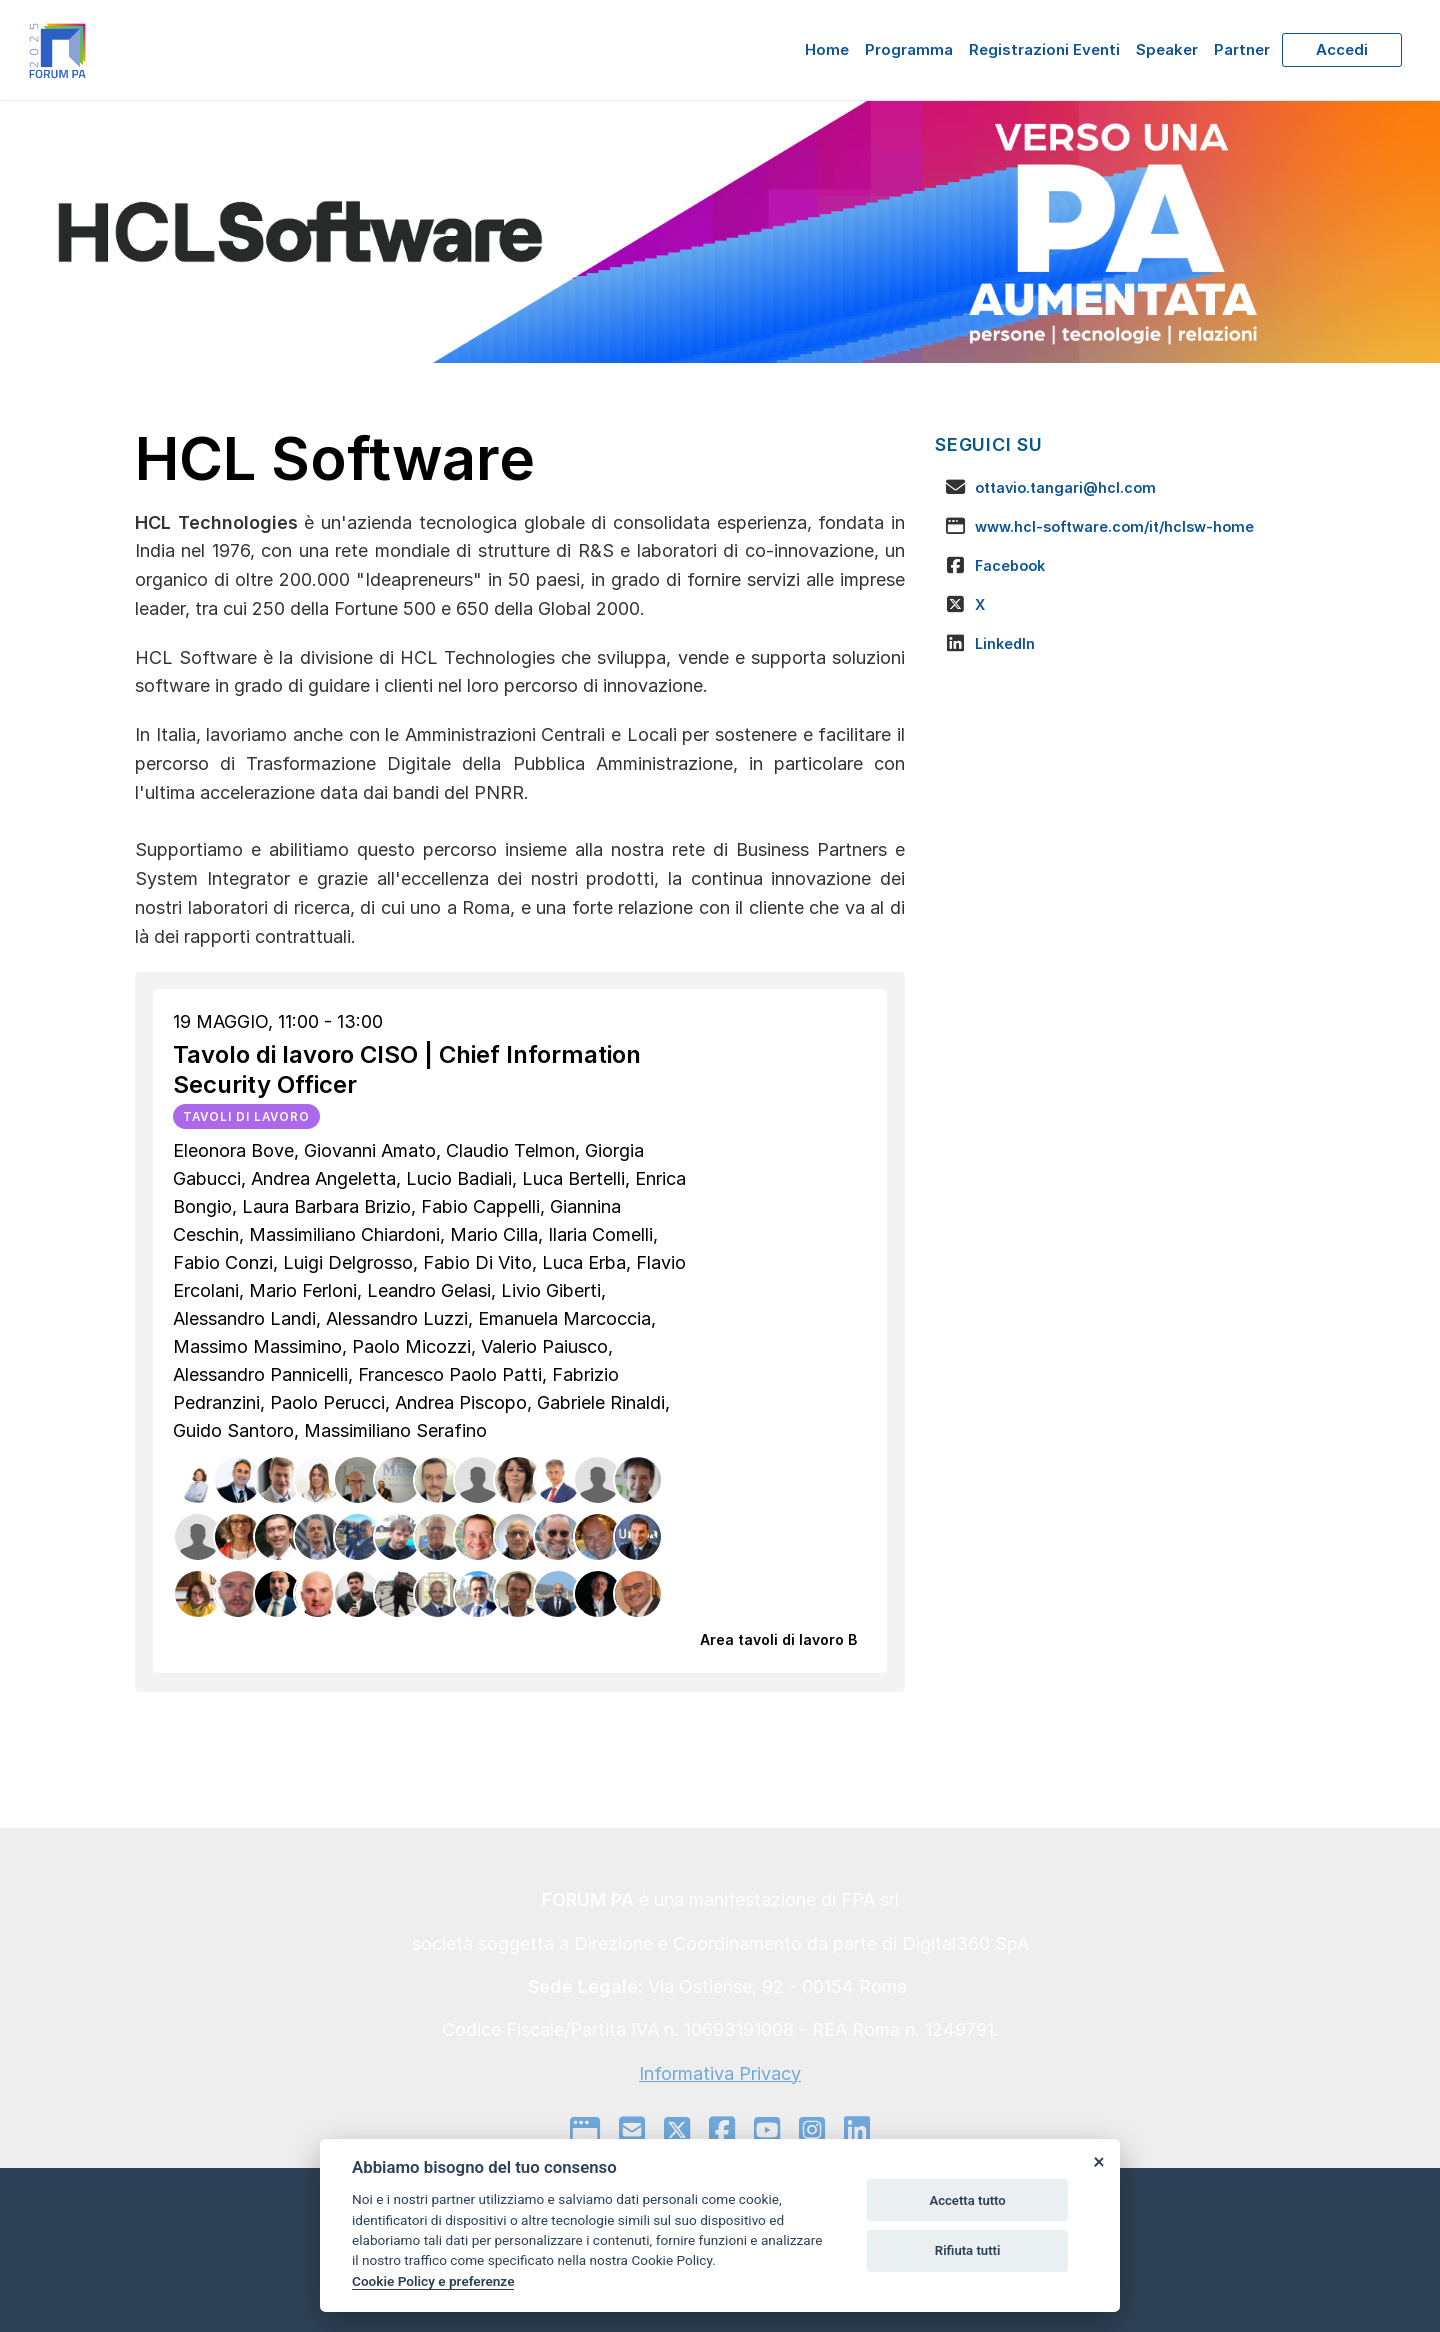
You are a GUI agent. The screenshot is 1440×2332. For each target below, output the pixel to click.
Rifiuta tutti (968, 2250)
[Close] (1098, 2161)
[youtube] (767, 2130)
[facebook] (722, 2130)
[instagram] (812, 2130)
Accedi (1342, 49)
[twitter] (677, 2130)
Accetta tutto (967, 2200)
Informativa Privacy (720, 2073)
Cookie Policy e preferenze (433, 2281)
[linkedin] (857, 2130)
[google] (585, 2130)
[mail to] (632, 2130)
